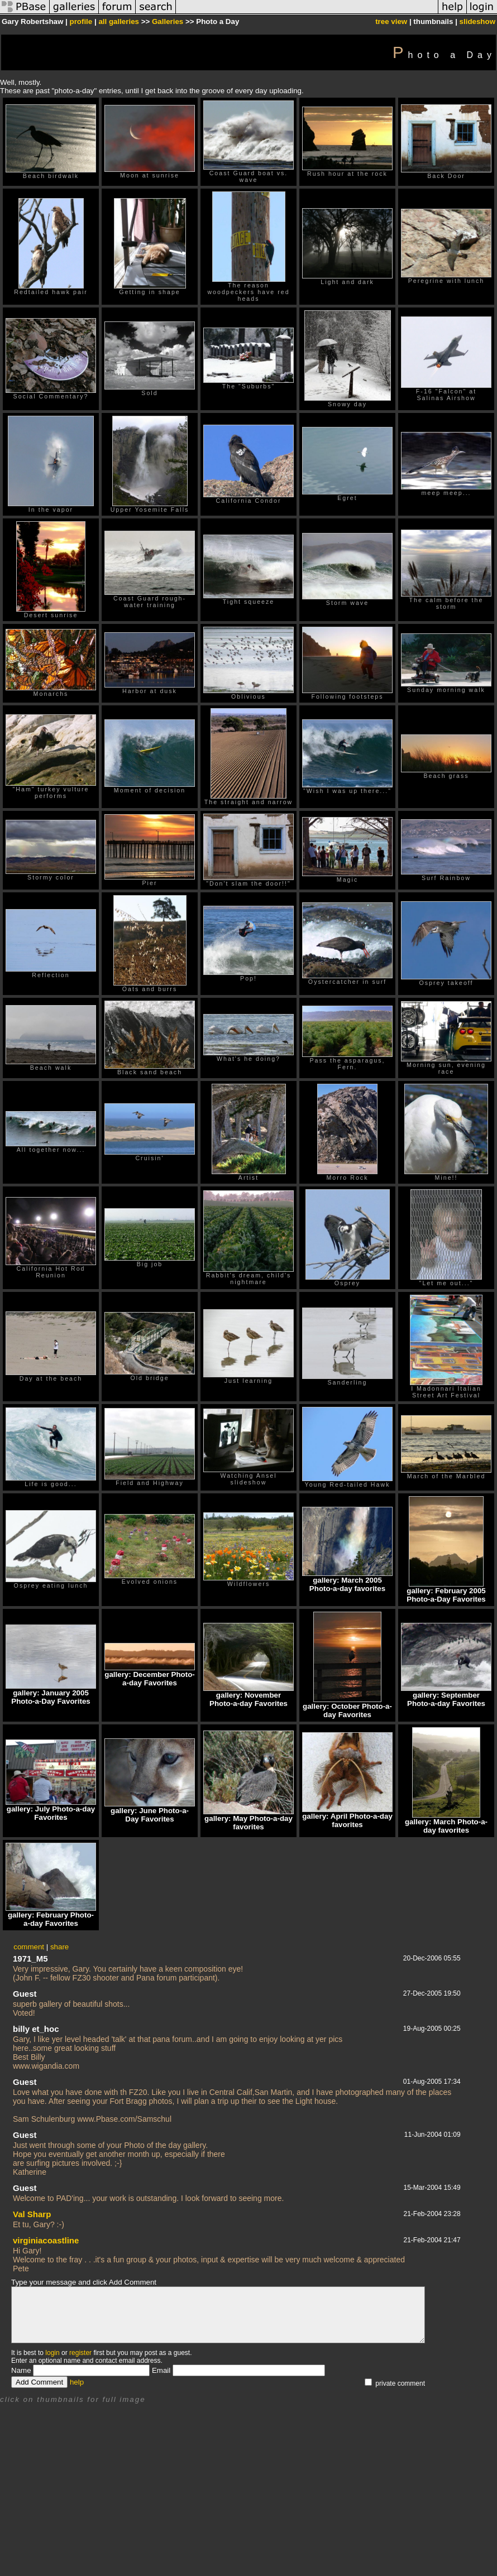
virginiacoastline (46, 2240)
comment (28, 1947)
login (52, 2353)
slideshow (477, 21)
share (59, 1947)
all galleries (118, 21)
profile (81, 21)
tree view (391, 21)
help (77, 2382)
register (80, 2353)
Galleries (167, 21)
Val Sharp (32, 2214)
